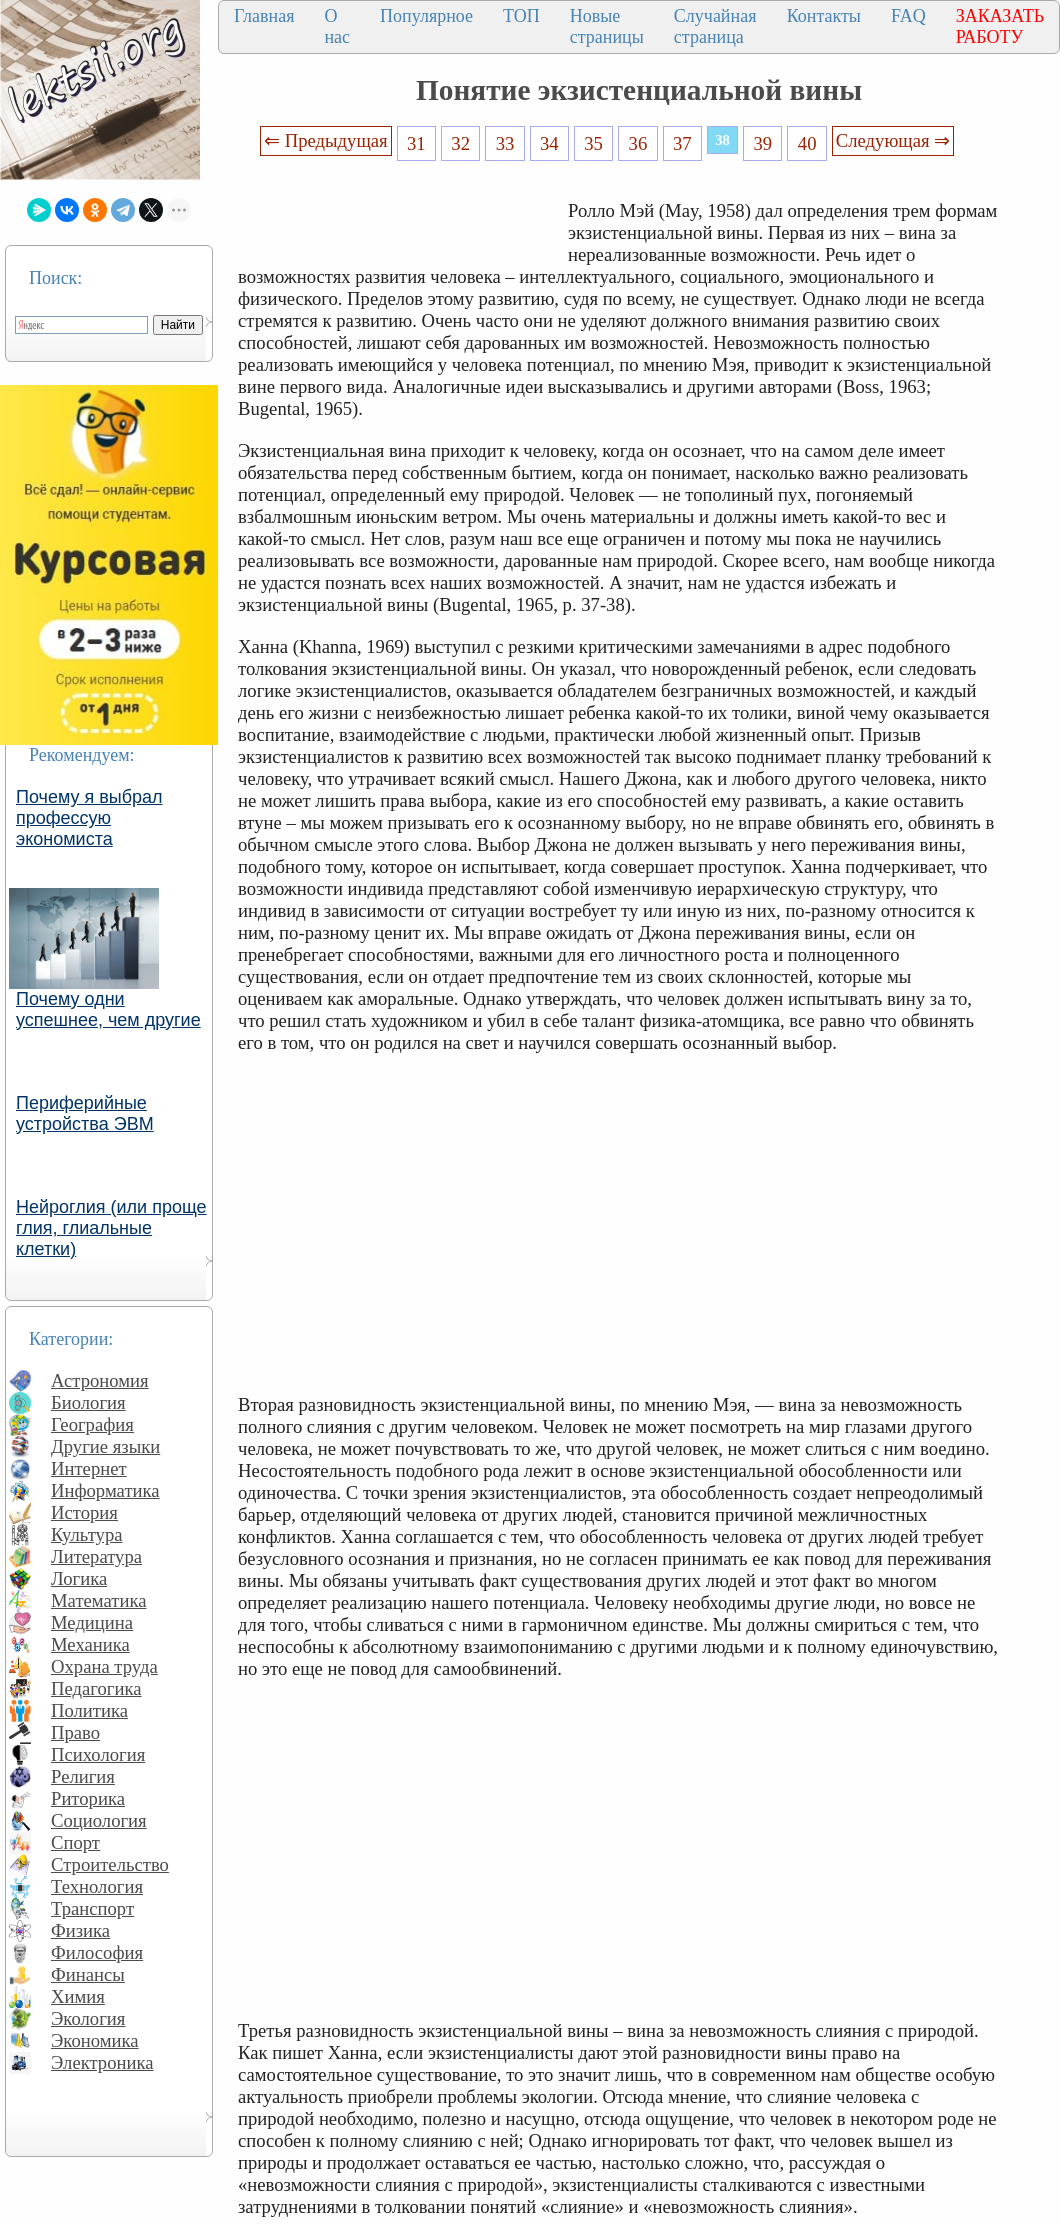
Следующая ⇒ (893, 140)
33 (505, 143)
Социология (99, 1820)
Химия (78, 1996)
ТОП (521, 16)
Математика (99, 1600)
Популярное (426, 16)
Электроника (102, 2062)
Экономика (95, 2040)
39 (763, 143)
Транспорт (92, 1908)
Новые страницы (607, 26)
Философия (97, 1952)
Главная (264, 16)
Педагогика (96, 1688)
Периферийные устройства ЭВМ (85, 1113)
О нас (337, 26)
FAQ (908, 16)
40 (807, 143)
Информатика (105, 1490)
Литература (96, 1556)
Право (75, 1732)
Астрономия (100, 1380)
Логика (79, 1578)
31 (416, 143)
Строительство (110, 1864)
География (92, 1424)
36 (638, 143)
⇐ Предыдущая (326, 140)
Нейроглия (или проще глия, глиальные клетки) (111, 1228)
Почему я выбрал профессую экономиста (89, 818)
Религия (83, 1776)
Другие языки (105, 1446)
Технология (97, 1886)
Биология (88, 1402)
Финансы (88, 1974)
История (84, 1512)
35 (593, 143)
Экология (88, 2018)
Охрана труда (104, 1666)
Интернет (89, 1468)
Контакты (824, 16)
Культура (87, 1534)
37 (682, 143)
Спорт (75, 1842)
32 (460, 143)
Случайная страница (715, 26)
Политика (89, 1710)
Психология (98, 1754)
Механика (90, 1644)
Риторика (88, 1798)
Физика (80, 1930)
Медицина (92, 1622)
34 (549, 143)
